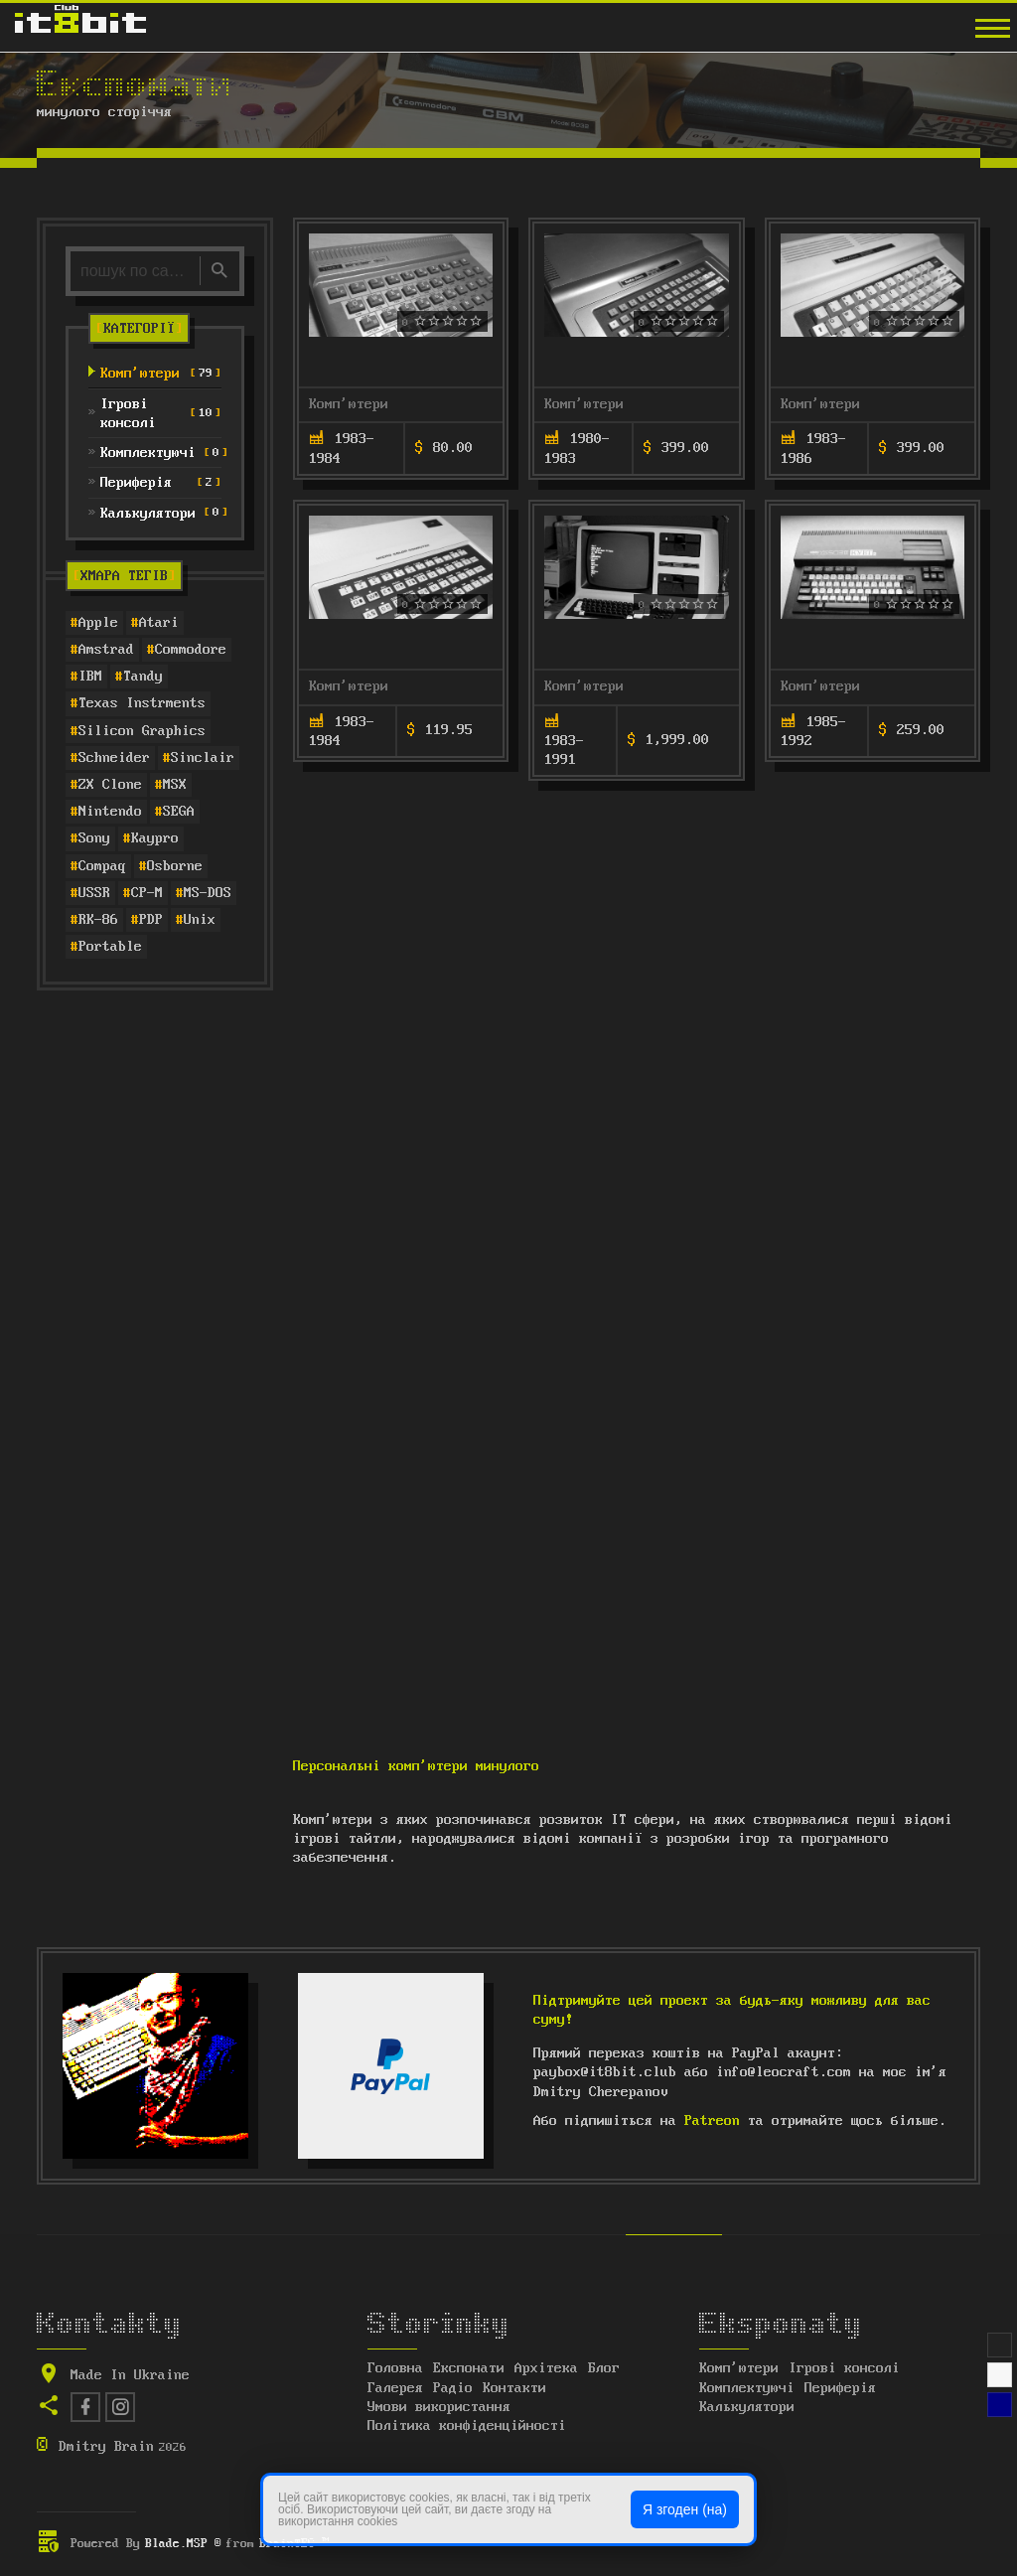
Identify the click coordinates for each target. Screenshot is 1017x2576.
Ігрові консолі (844, 2368)
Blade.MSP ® (183, 2543)
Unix (200, 920)
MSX (175, 785)
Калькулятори (747, 2407)
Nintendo (110, 812)
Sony (94, 838)
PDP (151, 920)
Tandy (143, 676)
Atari (159, 623)
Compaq (102, 866)
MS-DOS (207, 893)
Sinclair (202, 758)
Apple (98, 623)
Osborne (175, 866)
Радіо (453, 2388)
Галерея (395, 2388)
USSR (94, 893)
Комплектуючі (747, 2388)
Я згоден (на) (685, 2509)
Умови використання (438, 2407)
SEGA (179, 812)
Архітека (546, 2368)
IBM (90, 676)
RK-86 (98, 920)
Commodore (190, 650)
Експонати (469, 2368)
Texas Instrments (142, 703)
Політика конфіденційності (466, 2426)
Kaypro (155, 838)
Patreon (712, 2121)
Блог (604, 2368)
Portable (110, 947)
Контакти (514, 2388)
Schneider (114, 758)
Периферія (840, 2388)
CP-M (147, 893)
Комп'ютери (348, 404)
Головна (395, 2368)
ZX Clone (110, 785)
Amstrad (106, 650)
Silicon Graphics (142, 731)
